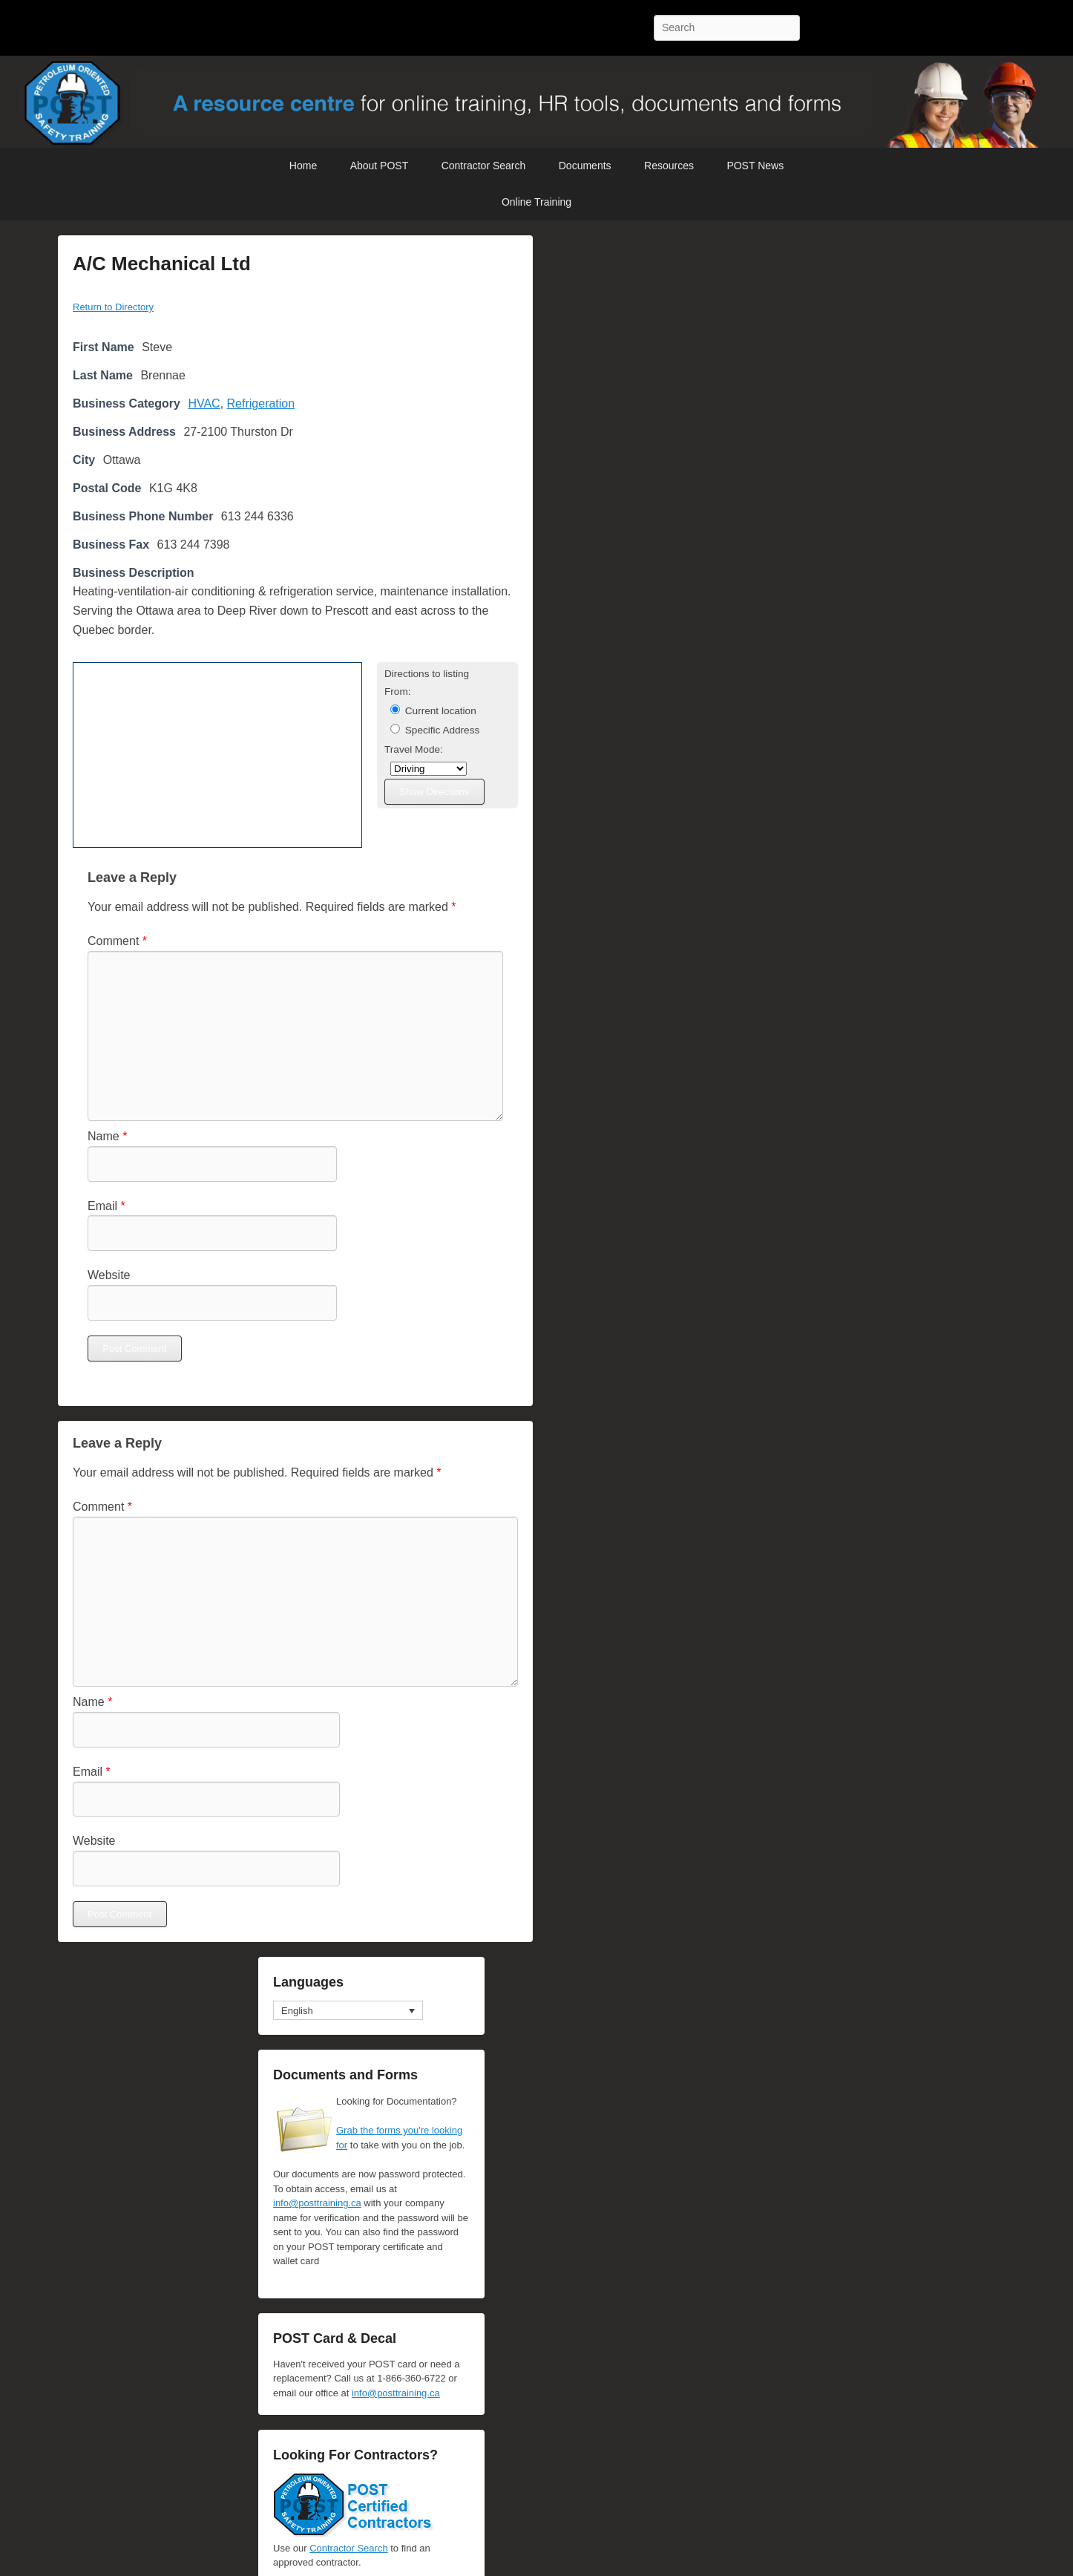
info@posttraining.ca (317, 2203)
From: (397, 691)
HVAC (204, 403)
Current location (433, 710)
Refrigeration (261, 403)
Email (106, 1206)
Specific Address (434, 730)
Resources (669, 165)
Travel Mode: (413, 749)
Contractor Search (484, 165)
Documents (585, 165)
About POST (379, 165)
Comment (117, 941)
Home (303, 165)
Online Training (536, 202)
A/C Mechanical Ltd (162, 263)
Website (109, 1275)
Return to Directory (113, 307)
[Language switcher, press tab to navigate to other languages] (348, 2010)
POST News (755, 165)
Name (107, 1136)
